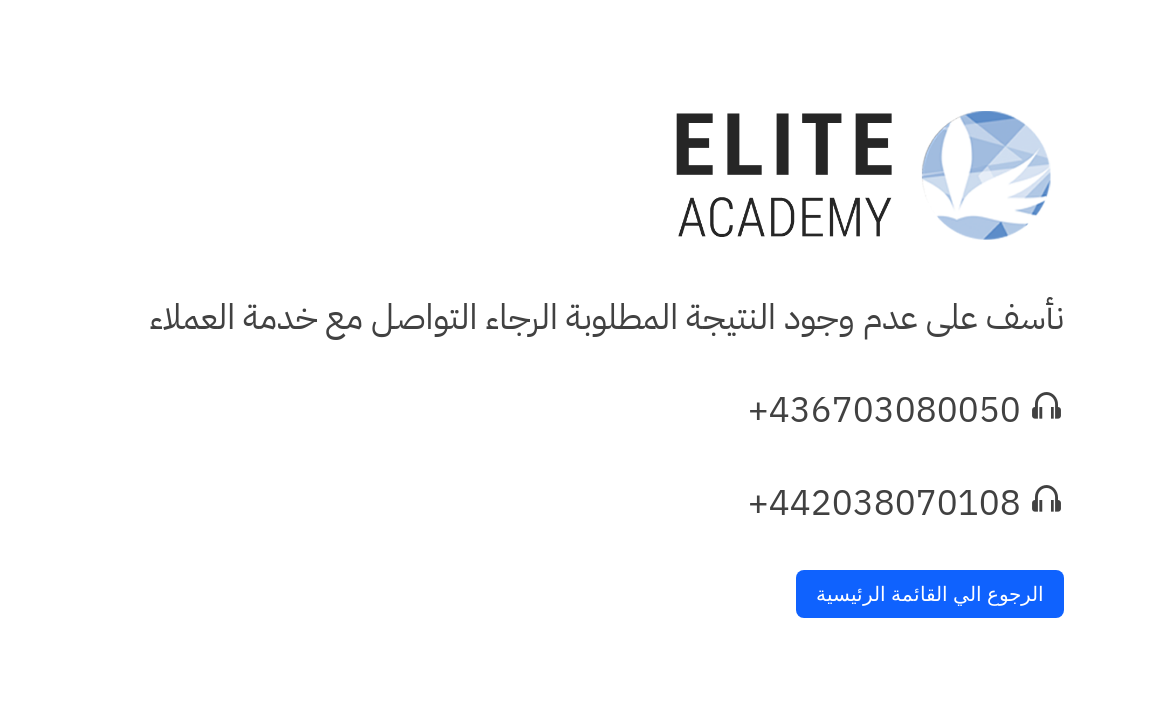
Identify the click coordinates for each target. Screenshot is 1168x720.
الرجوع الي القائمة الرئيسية (930, 594)
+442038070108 (884, 503)
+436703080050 (884, 410)
